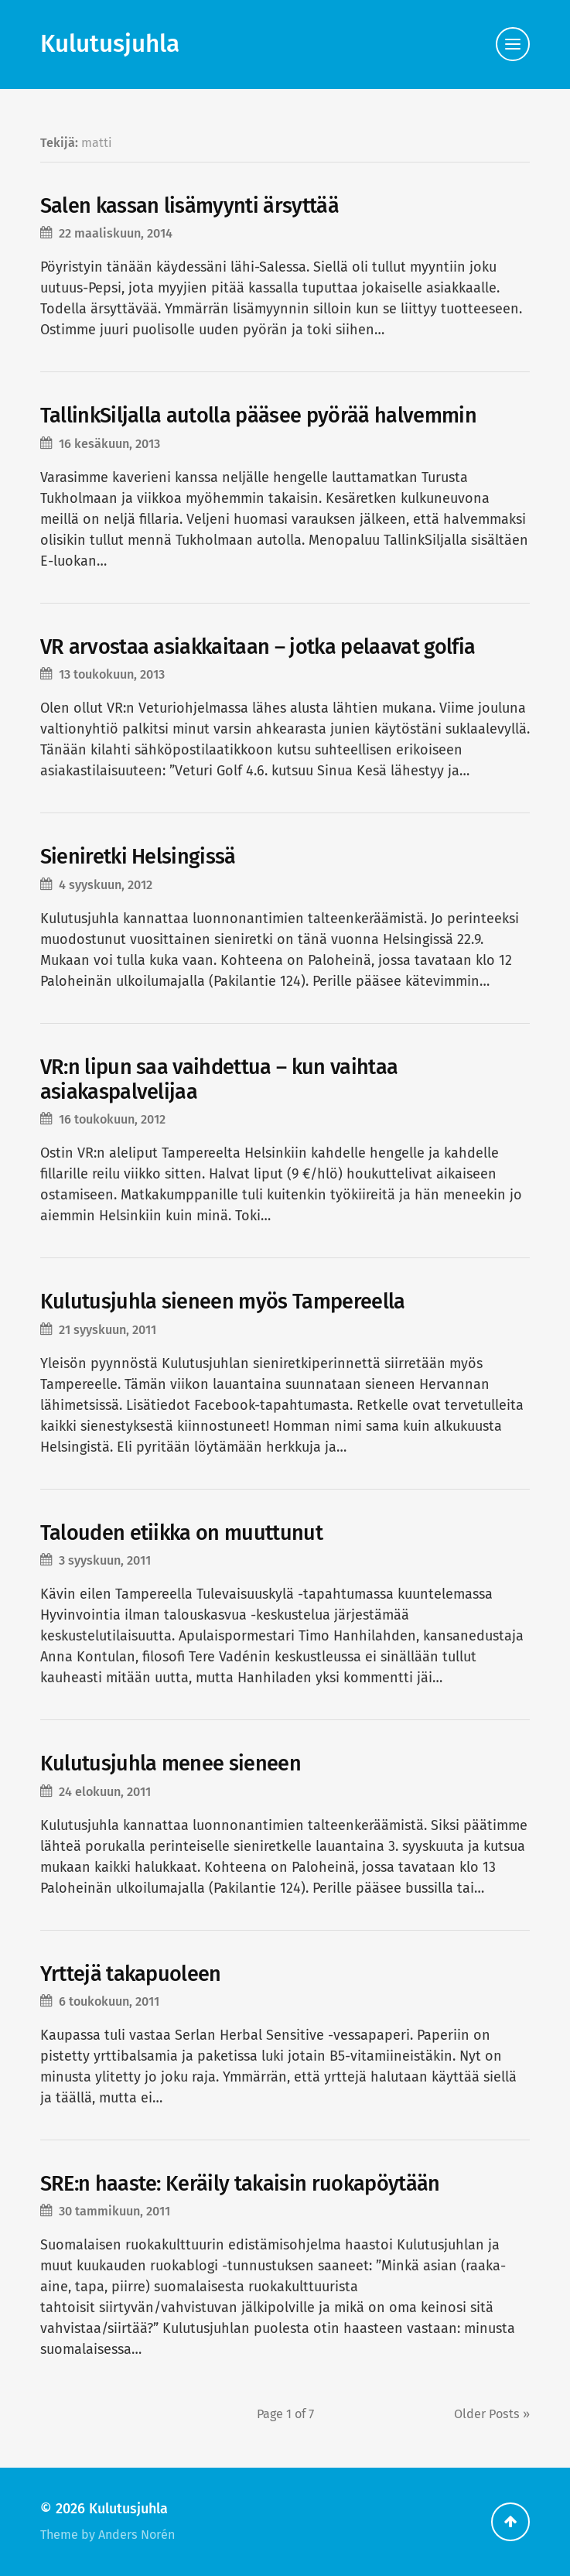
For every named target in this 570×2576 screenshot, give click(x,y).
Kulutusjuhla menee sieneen (170, 1763)
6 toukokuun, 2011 (109, 2001)
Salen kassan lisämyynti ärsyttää (189, 205)
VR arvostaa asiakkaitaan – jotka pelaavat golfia (258, 647)
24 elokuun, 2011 (105, 1791)
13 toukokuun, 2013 (112, 674)
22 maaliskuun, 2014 (115, 233)
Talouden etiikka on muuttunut (181, 1533)
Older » (492, 2414)
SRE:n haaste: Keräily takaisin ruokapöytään (240, 2183)
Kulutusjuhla (109, 43)
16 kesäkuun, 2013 (109, 443)
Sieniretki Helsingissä (138, 856)
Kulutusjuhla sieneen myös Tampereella (222, 1301)
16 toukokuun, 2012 (112, 1119)
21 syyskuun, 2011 (107, 1329)
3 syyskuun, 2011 (105, 1560)
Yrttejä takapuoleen (130, 1974)
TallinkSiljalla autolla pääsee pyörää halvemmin (258, 415)
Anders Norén (136, 2534)
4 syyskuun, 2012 (105, 884)
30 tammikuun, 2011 (114, 2211)
